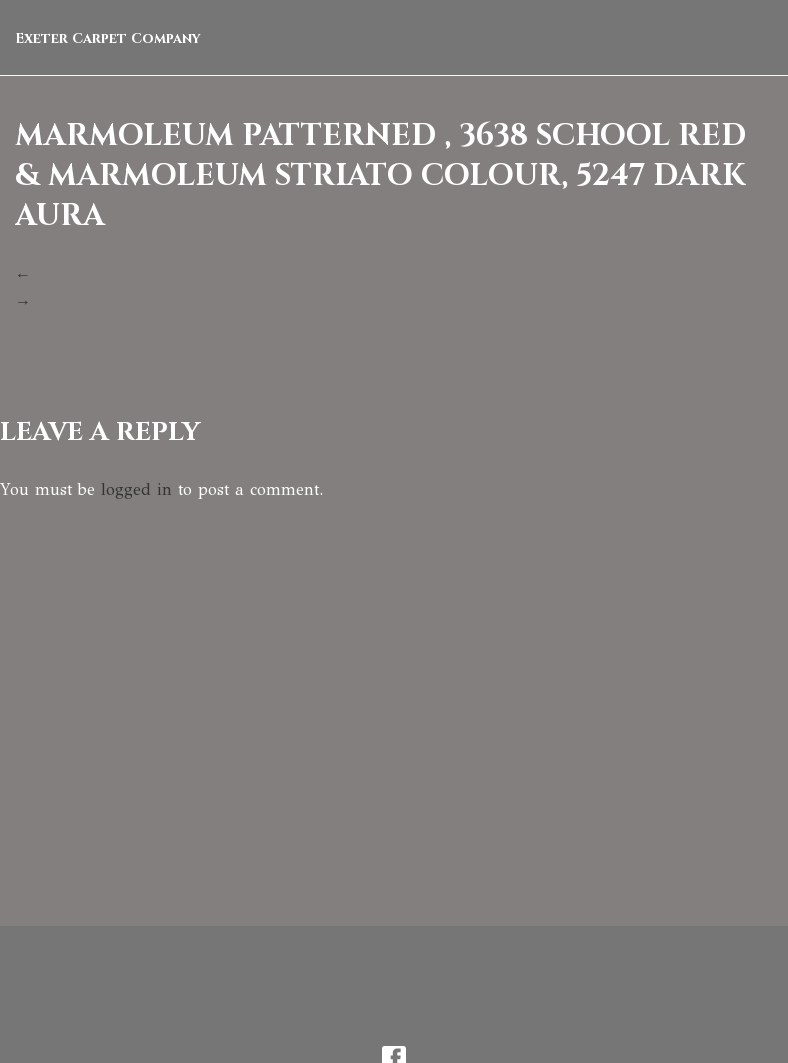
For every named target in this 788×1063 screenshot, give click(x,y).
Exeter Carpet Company (108, 38)
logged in (136, 489)
